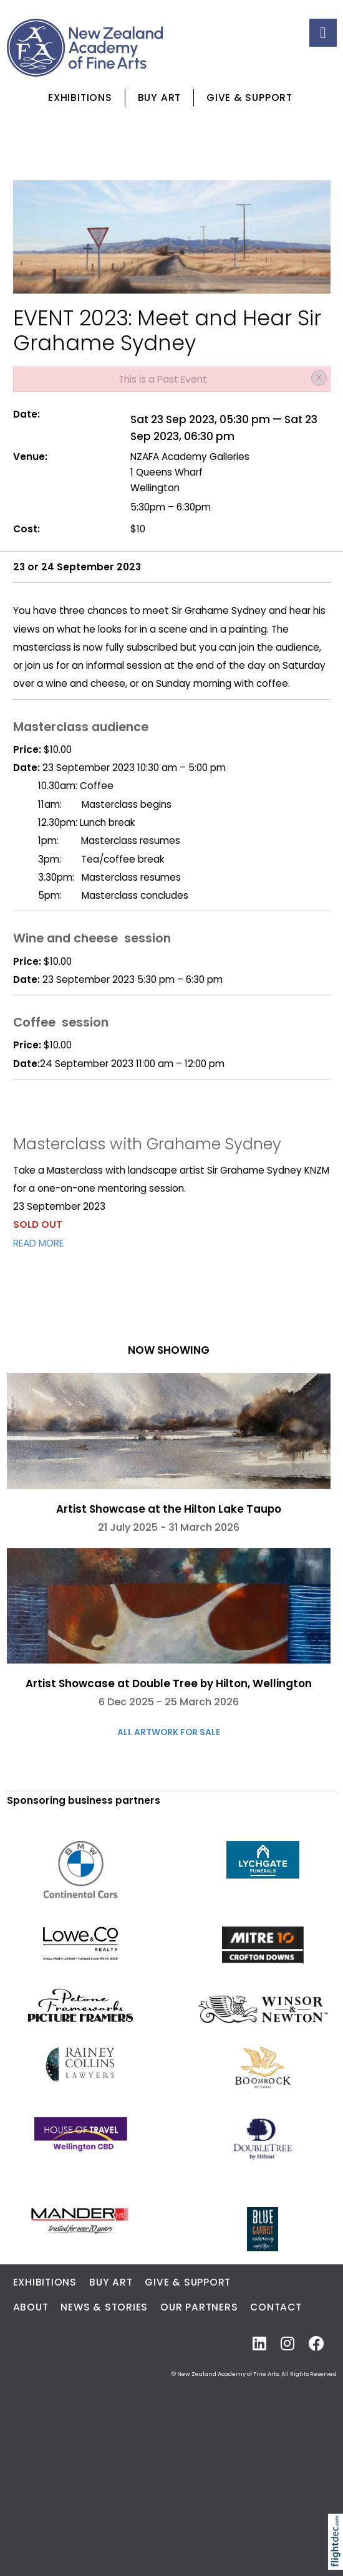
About (31, 2307)
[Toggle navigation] (322, 33)
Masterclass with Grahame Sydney (147, 1144)
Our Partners (199, 2307)
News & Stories (104, 2307)
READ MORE (38, 1243)
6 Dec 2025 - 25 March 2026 (169, 1702)
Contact (275, 2307)
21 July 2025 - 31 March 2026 (168, 1527)
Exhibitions (80, 97)
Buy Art (159, 97)
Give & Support (249, 97)
